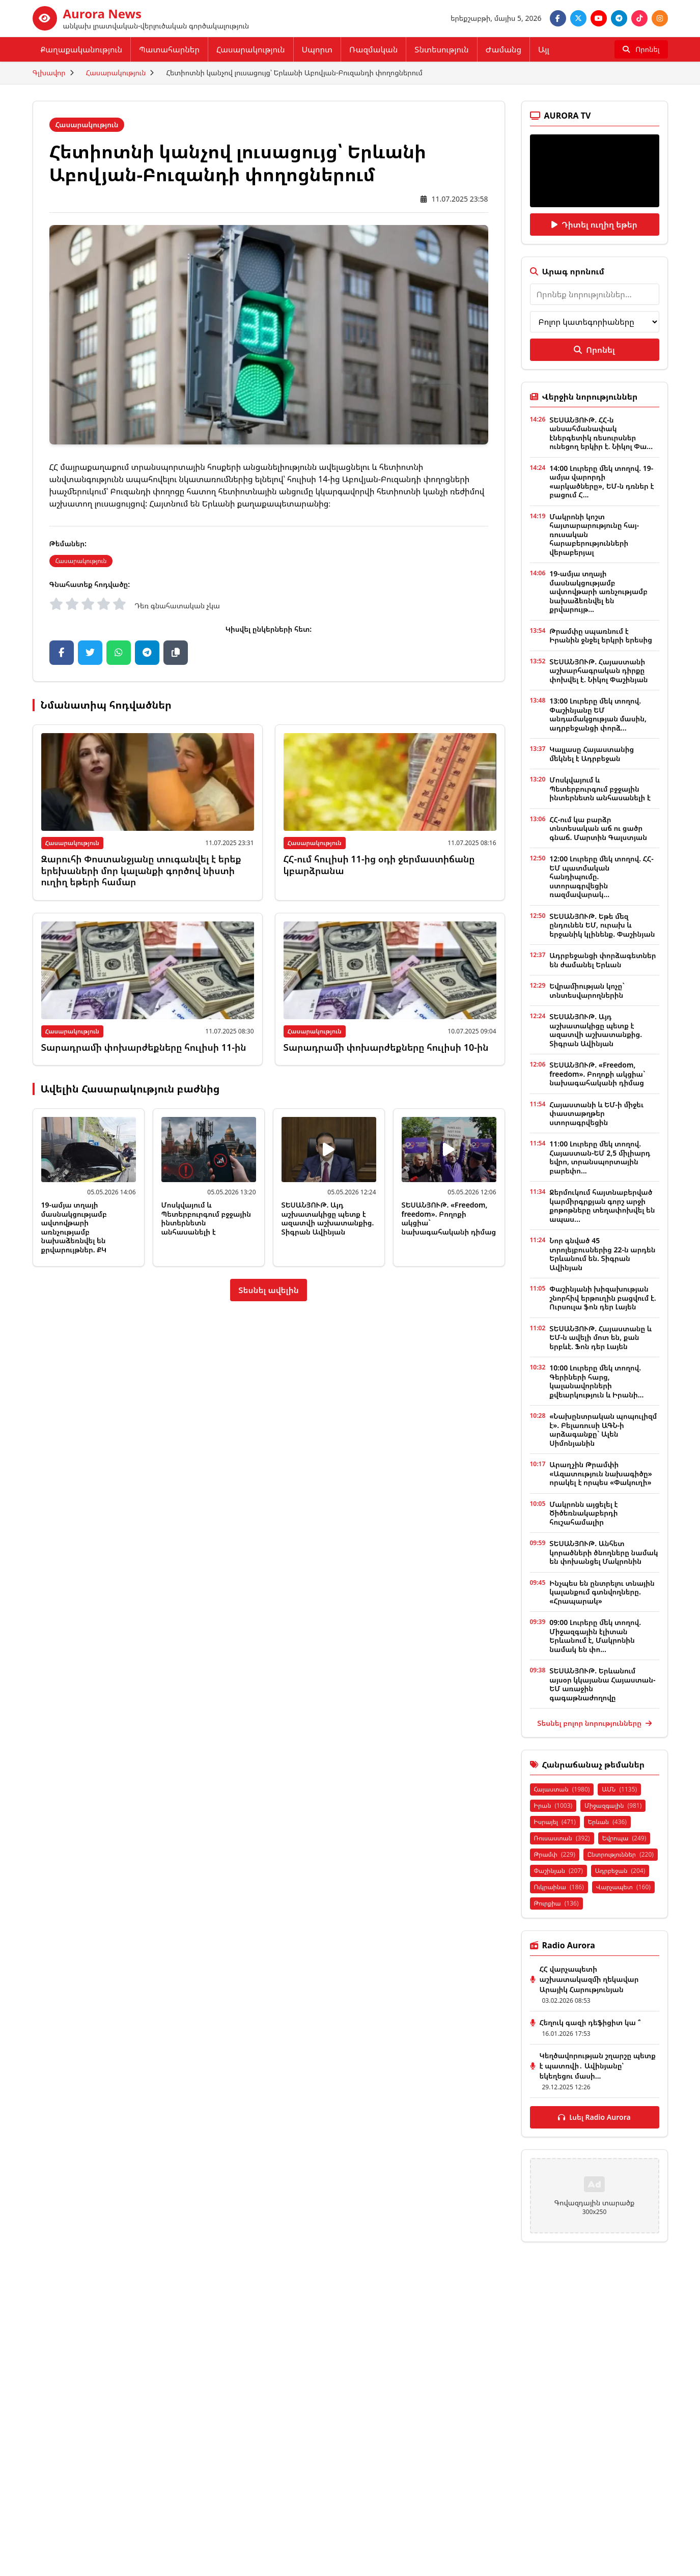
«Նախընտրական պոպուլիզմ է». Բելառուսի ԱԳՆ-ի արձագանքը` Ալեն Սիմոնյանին (603, 1429)
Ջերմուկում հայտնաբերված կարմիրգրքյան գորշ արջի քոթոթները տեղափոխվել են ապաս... (602, 1205)
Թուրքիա (556, 1903)
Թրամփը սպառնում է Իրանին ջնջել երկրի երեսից (600, 635)
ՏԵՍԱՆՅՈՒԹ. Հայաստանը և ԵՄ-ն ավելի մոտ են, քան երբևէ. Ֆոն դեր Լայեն (600, 1337)
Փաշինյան (558, 1870)
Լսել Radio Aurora (594, 2117)
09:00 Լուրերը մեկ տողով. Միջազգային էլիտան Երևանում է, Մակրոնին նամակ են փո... (595, 1635)
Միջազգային (612, 1805)
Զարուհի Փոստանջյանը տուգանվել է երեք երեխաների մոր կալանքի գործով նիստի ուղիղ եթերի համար (141, 870)
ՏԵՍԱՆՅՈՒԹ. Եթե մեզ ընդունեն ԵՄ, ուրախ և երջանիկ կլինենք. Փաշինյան (602, 925)
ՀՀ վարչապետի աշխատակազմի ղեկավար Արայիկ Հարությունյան (589, 1979)
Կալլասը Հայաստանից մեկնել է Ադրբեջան (591, 753)
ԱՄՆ (619, 1789)
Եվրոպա (624, 1838)
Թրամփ (554, 1854)
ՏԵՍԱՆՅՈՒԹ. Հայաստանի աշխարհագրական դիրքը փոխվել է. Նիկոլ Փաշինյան (598, 670)
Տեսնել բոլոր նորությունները (594, 1723)
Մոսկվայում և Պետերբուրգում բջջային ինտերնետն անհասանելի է (206, 1218)
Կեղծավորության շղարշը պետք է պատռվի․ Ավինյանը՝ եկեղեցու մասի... (598, 2066)
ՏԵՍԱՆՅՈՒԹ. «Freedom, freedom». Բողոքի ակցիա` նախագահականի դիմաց (449, 1218)
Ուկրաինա (559, 1887)
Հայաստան (562, 1789)
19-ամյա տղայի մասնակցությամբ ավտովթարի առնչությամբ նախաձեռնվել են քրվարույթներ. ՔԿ (74, 1227)
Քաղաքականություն (82, 49)
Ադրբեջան (620, 1870)
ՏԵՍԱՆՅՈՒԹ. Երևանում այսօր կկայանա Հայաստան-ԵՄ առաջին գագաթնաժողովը (602, 1684)
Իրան (553, 1805)
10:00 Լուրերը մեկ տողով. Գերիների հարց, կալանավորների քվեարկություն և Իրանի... (596, 1381)
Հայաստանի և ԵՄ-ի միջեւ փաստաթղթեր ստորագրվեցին (596, 1113)
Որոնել (594, 349)
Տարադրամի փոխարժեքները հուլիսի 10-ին (386, 1047)
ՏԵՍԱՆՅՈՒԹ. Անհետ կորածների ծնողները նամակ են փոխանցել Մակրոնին (603, 1552)
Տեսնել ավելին (268, 1290)
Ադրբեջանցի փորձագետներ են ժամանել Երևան (602, 959)
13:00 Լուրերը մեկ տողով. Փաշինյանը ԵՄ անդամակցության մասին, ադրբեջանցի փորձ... (597, 714)
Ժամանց (503, 49)
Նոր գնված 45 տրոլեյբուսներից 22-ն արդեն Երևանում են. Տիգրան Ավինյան (602, 1254)
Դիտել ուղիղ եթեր (594, 224)
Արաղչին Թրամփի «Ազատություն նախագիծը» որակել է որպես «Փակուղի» (600, 1473)
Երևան (607, 1821)
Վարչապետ (623, 1887)
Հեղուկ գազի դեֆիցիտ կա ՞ (590, 2022)
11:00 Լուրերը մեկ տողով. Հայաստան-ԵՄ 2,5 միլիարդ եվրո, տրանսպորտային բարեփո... (599, 1157)
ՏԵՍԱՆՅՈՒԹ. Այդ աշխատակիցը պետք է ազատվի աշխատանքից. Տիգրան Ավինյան (328, 1218)
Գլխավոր (49, 72)
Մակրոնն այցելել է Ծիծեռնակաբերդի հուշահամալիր (583, 1513)
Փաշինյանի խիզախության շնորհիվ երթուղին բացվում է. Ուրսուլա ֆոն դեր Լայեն (602, 1297)
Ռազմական (373, 49)
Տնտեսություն (441, 49)
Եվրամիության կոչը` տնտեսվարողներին (587, 990)
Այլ (543, 49)
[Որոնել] (641, 49)
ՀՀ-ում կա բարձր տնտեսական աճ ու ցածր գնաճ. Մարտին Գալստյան (598, 828)
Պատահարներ (169, 49)
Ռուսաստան (562, 1838)
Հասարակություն (250, 49)
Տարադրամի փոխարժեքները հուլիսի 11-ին (143, 1047)
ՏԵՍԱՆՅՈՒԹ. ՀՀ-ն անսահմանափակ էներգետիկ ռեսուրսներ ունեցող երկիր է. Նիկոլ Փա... (601, 433)
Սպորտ (317, 49)
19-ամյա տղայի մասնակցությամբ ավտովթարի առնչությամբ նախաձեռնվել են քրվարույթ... (598, 591)
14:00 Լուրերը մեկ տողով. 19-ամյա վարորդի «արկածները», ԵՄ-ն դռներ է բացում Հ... (601, 481)
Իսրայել (555, 1821)
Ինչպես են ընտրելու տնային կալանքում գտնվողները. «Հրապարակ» (601, 1592)
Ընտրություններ (620, 1854)
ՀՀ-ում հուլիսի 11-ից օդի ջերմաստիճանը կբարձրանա (379, 865)
